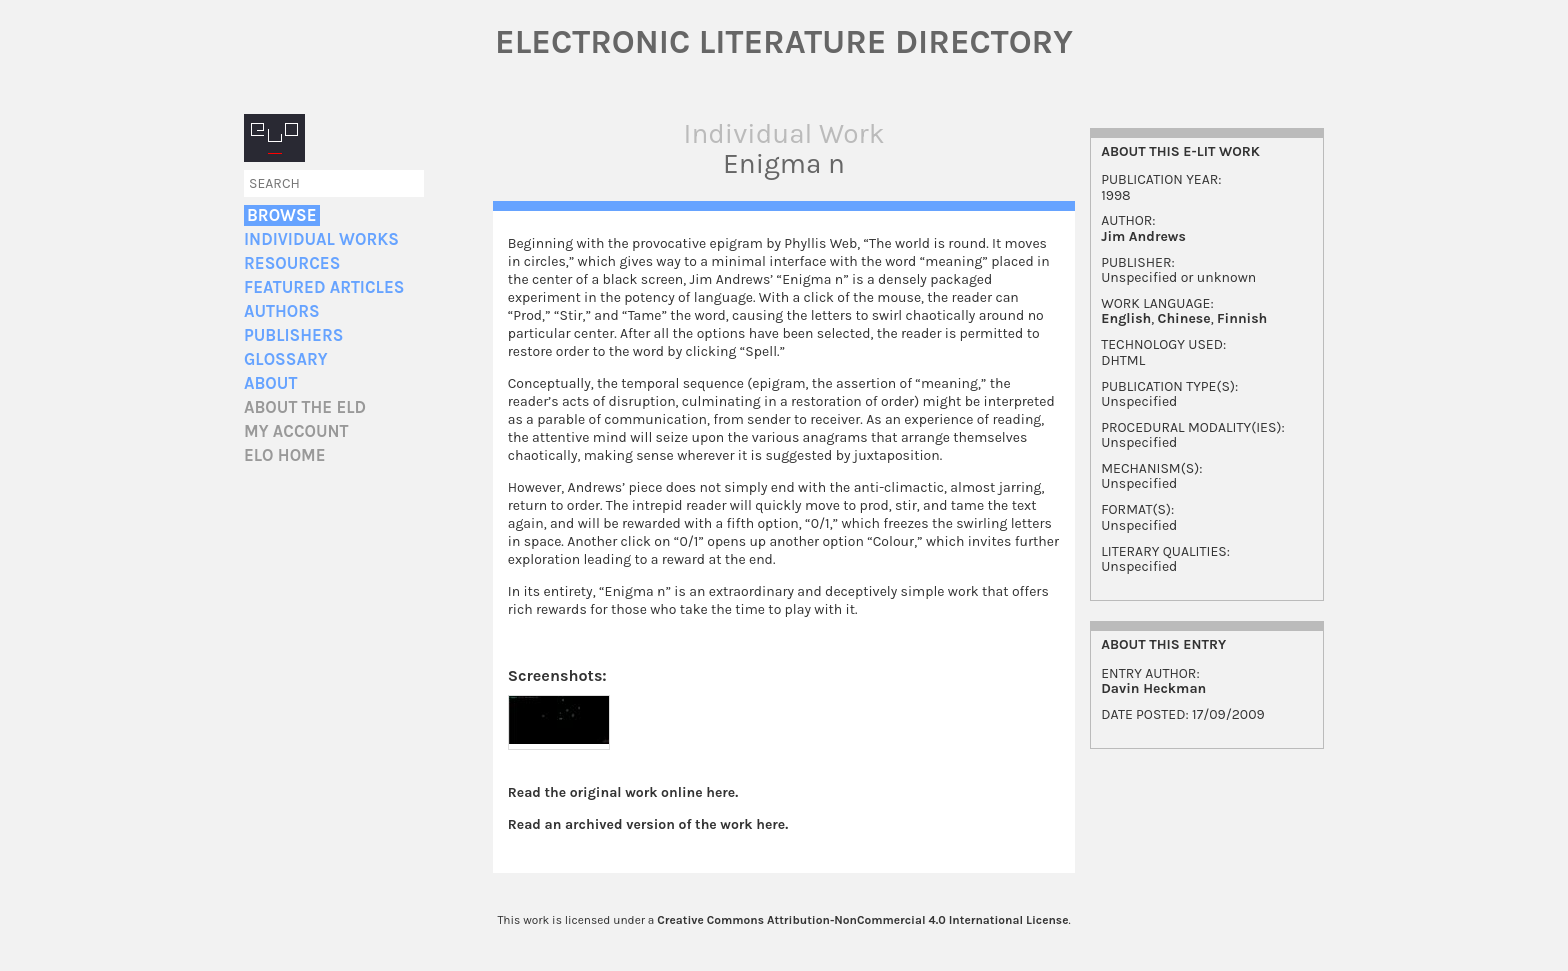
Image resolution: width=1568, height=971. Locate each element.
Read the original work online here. (623, 792)
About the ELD (305, 407)
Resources (292, 263)
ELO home (285, 455)
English (1126, 318)
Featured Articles (324, 287)
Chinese (1184, 318)
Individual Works (321, 239)
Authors (282, 311)
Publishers (293, 335)
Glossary (286, 359)
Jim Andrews (1143, 236)
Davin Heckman (1153, 688)
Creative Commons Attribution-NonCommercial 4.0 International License (862, 920)
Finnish (1242, 318)
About (270, 383)
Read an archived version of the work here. (648, 824)
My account (296, 431)
